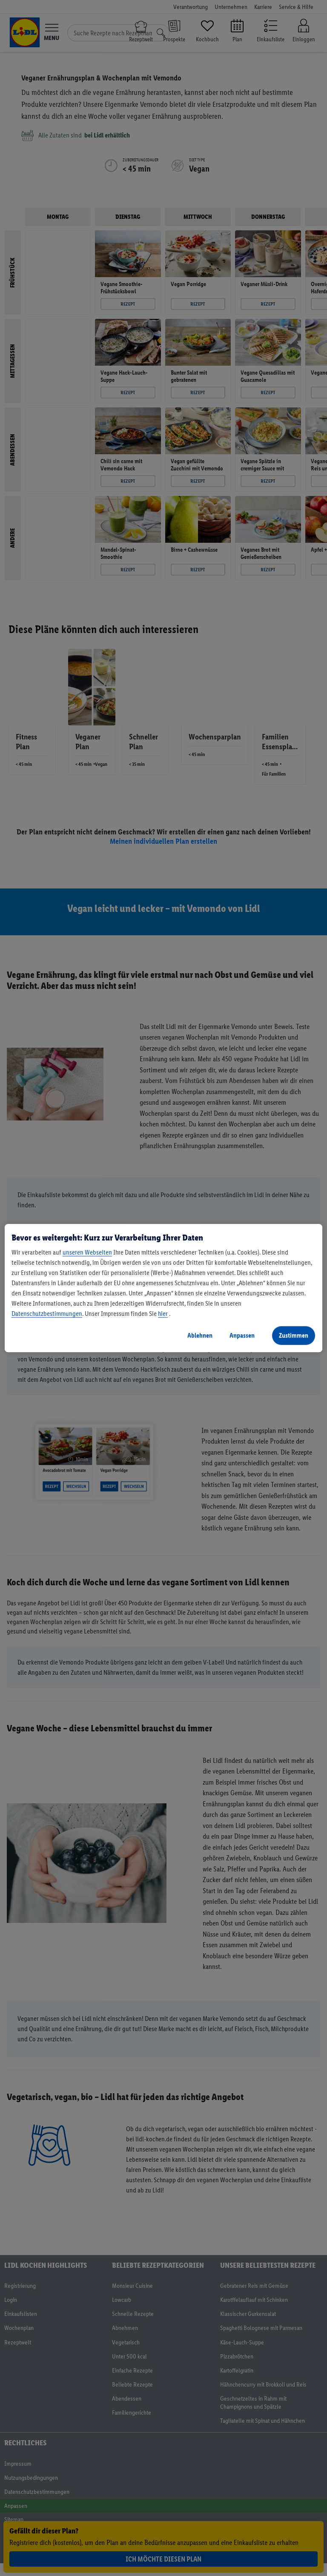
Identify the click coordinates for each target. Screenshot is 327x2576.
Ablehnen (199, 1335)
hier (163, 1313)
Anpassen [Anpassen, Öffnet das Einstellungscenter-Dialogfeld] (242, 1335)
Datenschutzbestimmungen (46, 1313)
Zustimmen (293, 1335)
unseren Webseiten (87, 1252)
